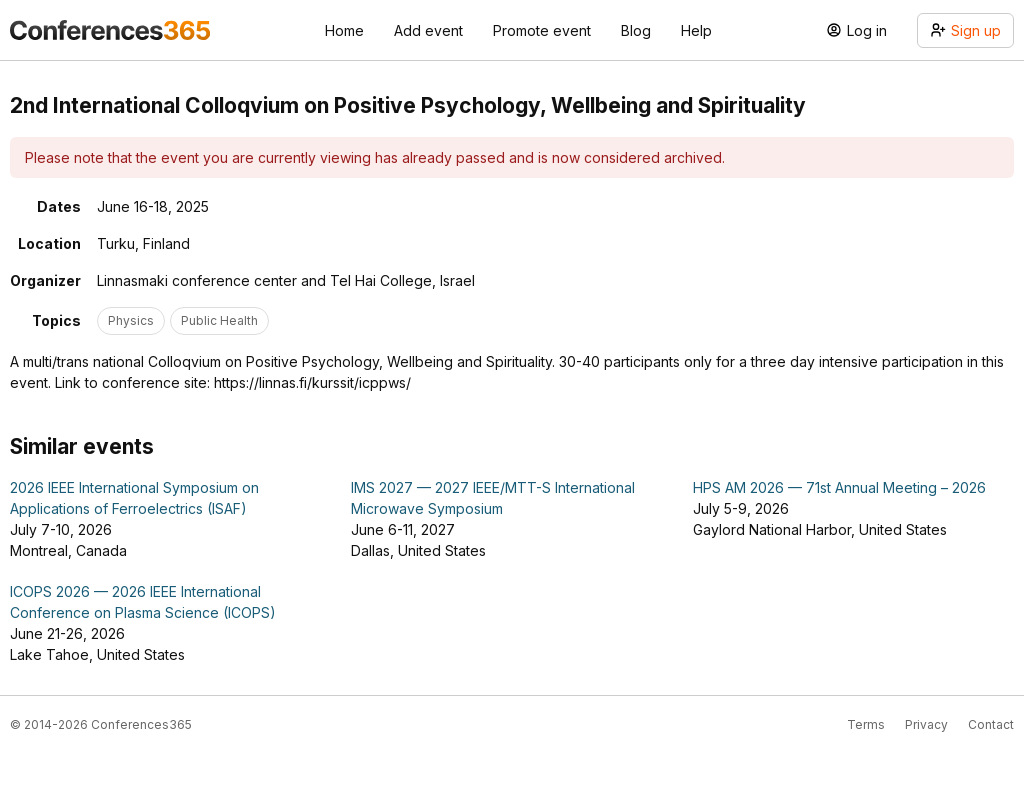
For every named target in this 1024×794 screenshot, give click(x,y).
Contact (991, 724)
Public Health (219, 320)
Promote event (542, 30)
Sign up (965, 30)
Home (344, 30)
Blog (636, 30)
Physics (131, 320)
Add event (428, 30)
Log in (856, 30)
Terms (866, 724)
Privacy (926, 724)
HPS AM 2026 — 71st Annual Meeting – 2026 (839, 487)
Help (696, 30)
